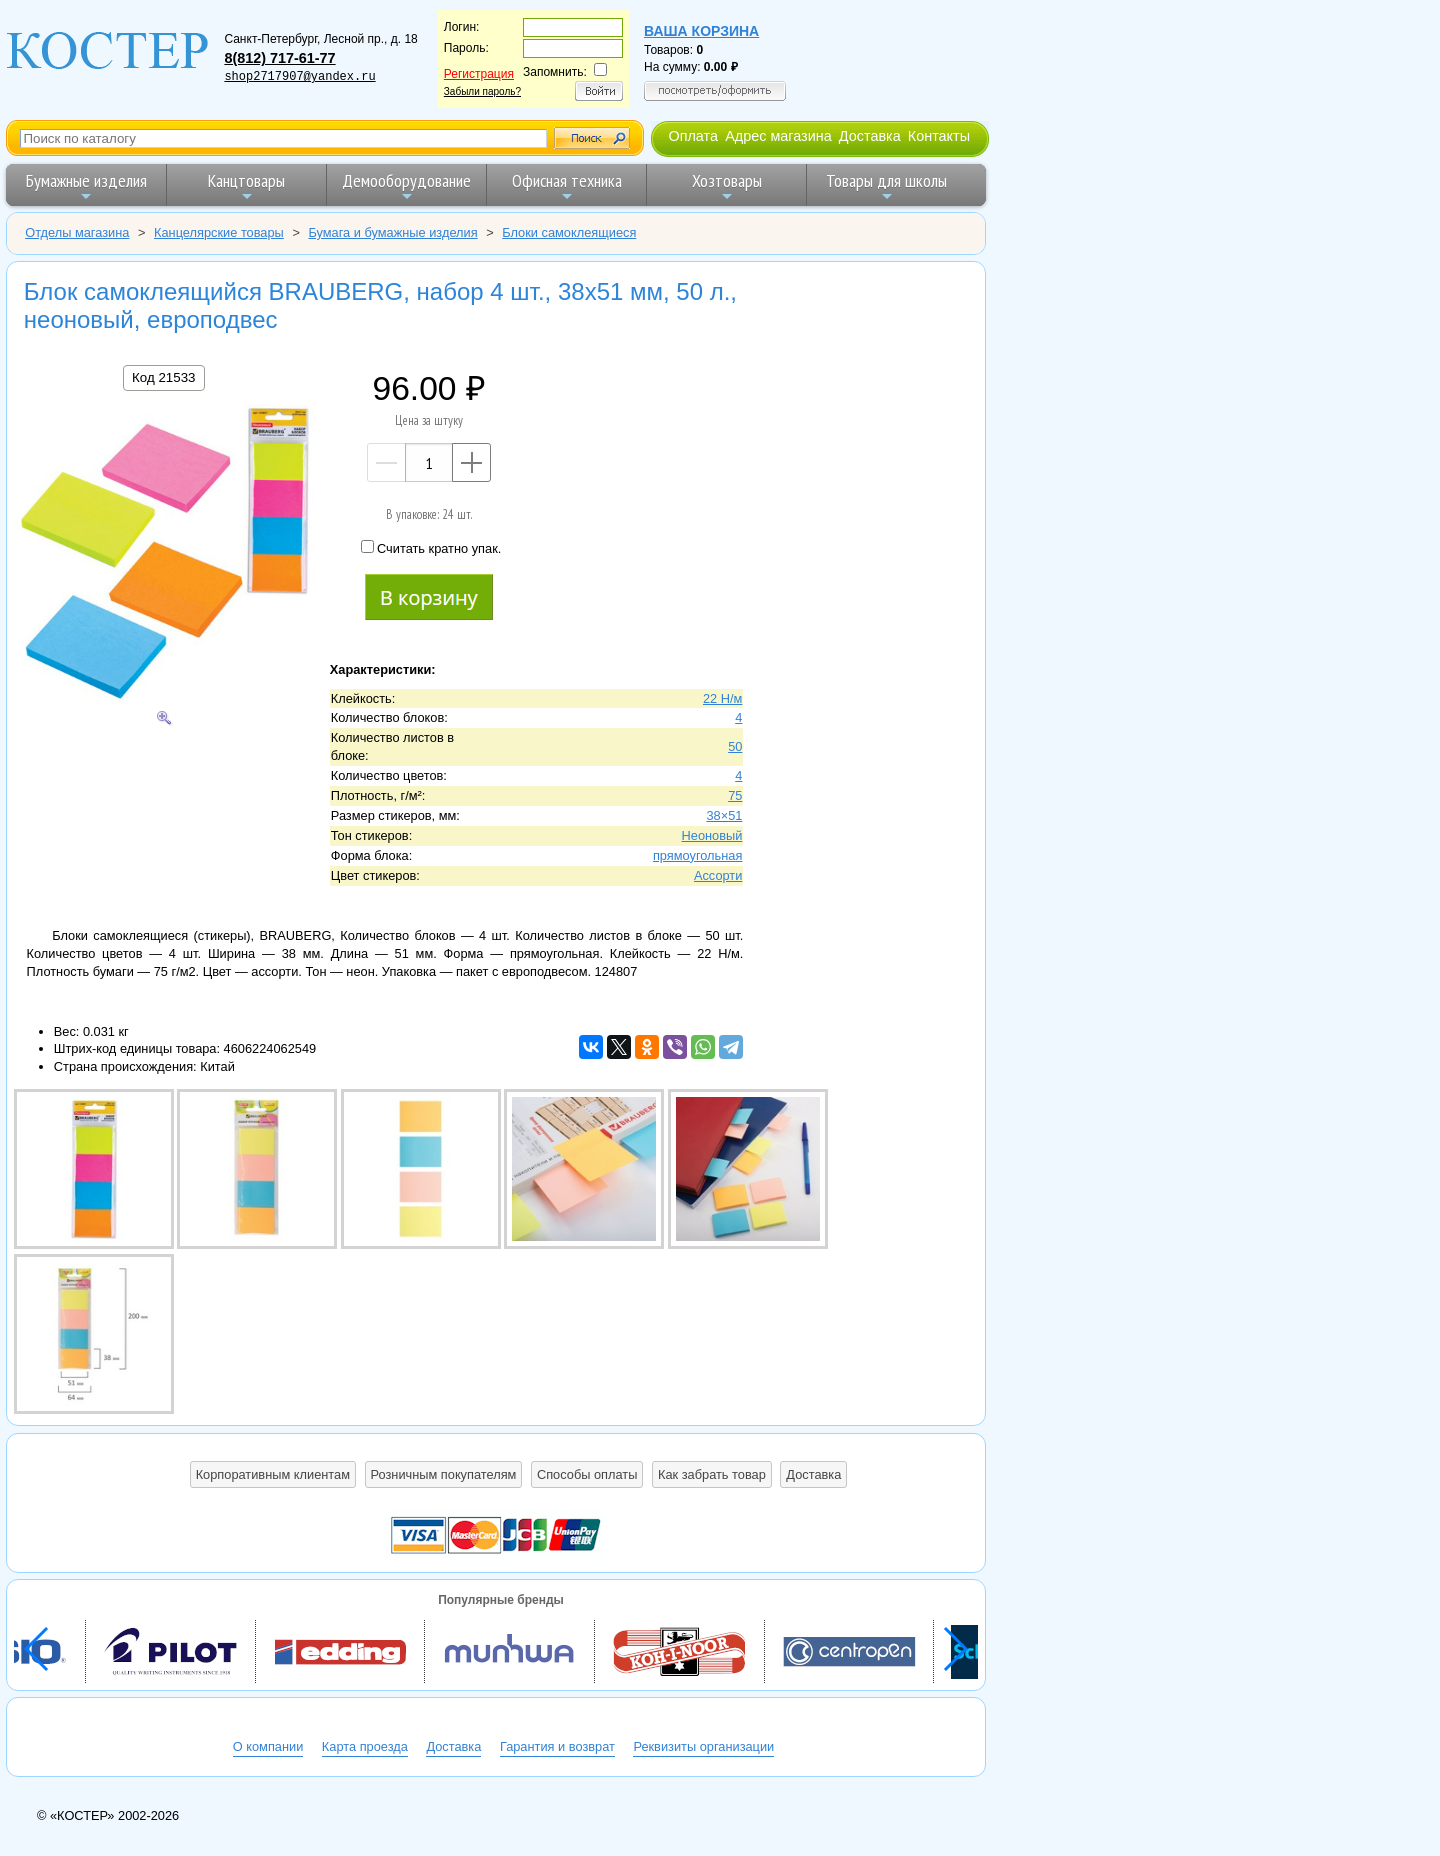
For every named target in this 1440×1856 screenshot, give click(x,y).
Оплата (693, 136)
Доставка (870, 136)
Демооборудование (406, 186)
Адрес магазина (778, 136)
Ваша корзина (701, 31)
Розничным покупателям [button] (444, 1474)
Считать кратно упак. (431, 548)
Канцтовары (246, 186)
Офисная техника (567, 186)
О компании (268, 1746)
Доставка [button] (813, 1474)
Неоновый (712, 835)
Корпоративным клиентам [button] (273, 1474)
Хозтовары (727, 186)
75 (735, 795)
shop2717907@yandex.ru (299, 77)
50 (735, 746)
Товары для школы (886, 186)
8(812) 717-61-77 (279, 58)
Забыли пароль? (482, 91)
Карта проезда (365, 1746)
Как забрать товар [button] (712, 1474)
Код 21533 (163, 377)
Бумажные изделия (86, 186)
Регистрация (479, 74)
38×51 (724, 815)
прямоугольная (697, 855)
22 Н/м (722, 698)
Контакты (939, 136)
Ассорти (718, 875)
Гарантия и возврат (557, 1746)
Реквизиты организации (703, 1746)
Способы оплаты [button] (587, 1474)
